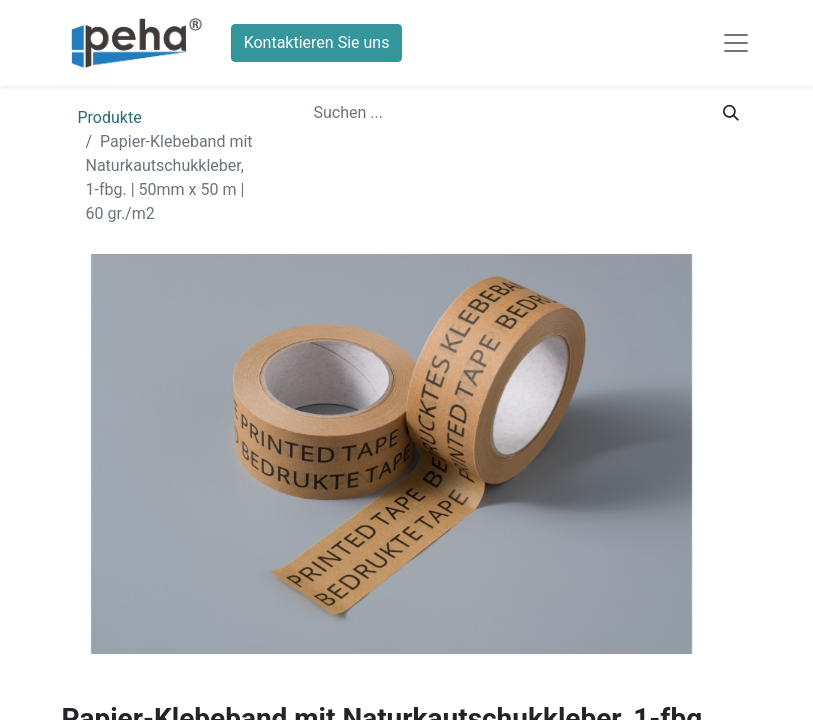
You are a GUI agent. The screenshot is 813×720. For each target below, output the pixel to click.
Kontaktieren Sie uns (317, 42)
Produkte (110, 117)
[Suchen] (731, 113)
